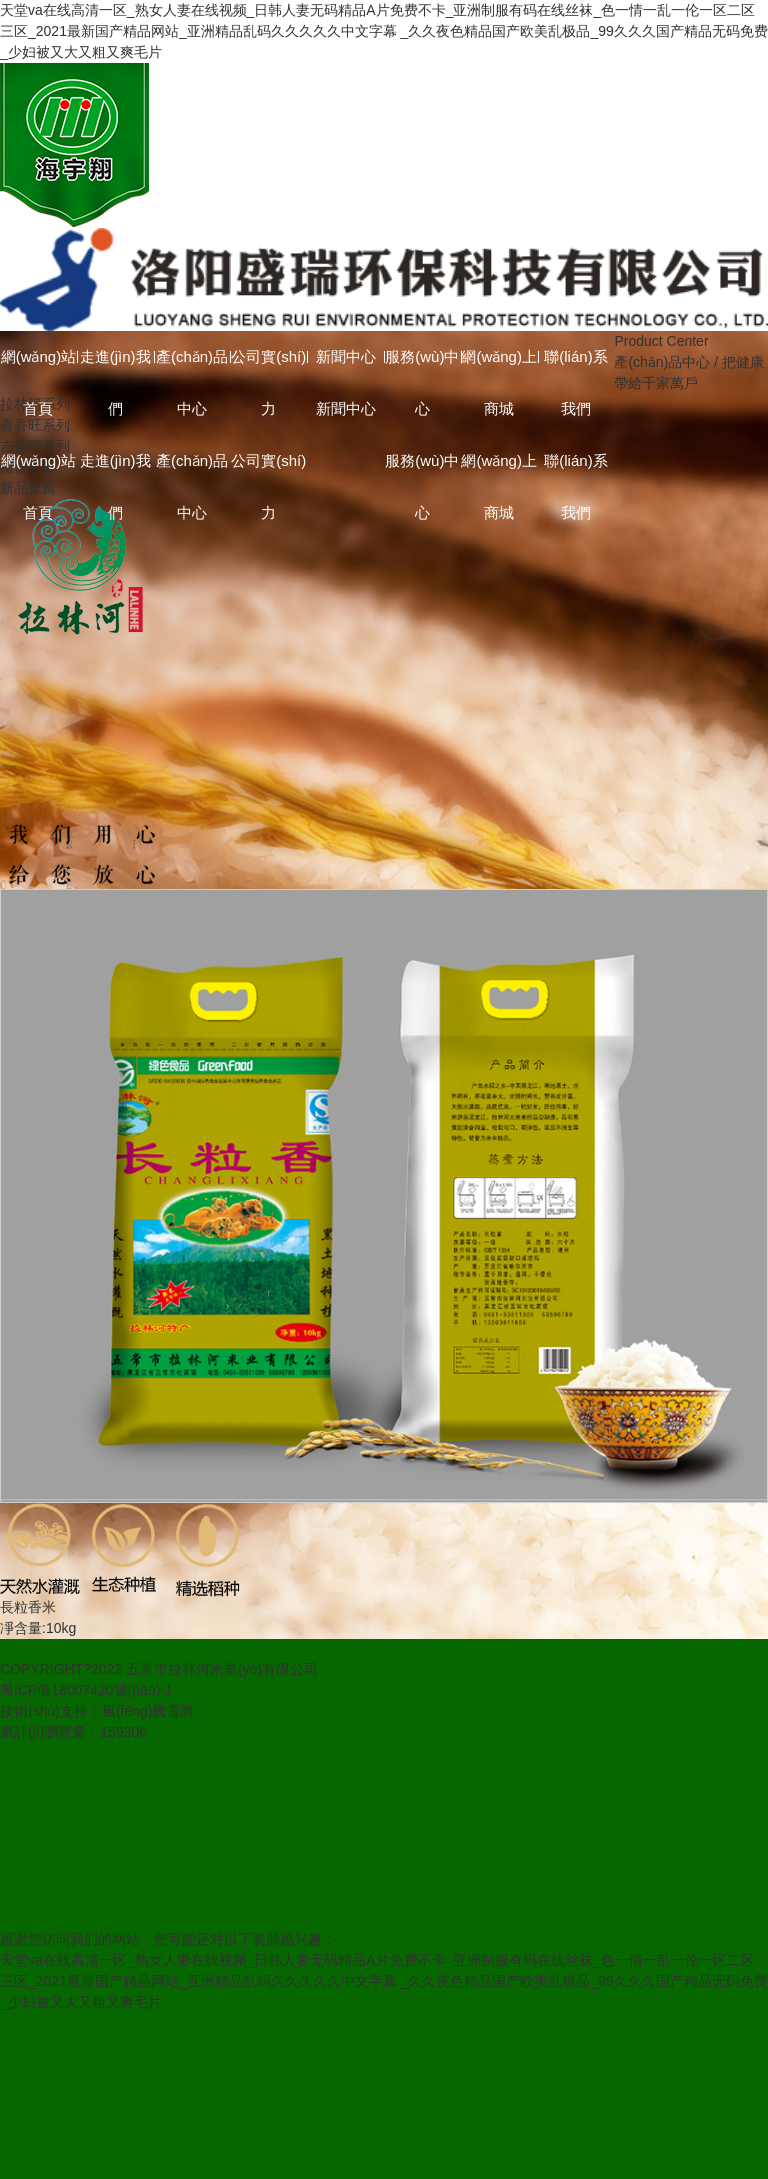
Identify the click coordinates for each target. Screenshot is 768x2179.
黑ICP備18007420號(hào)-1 (86, 1690)
